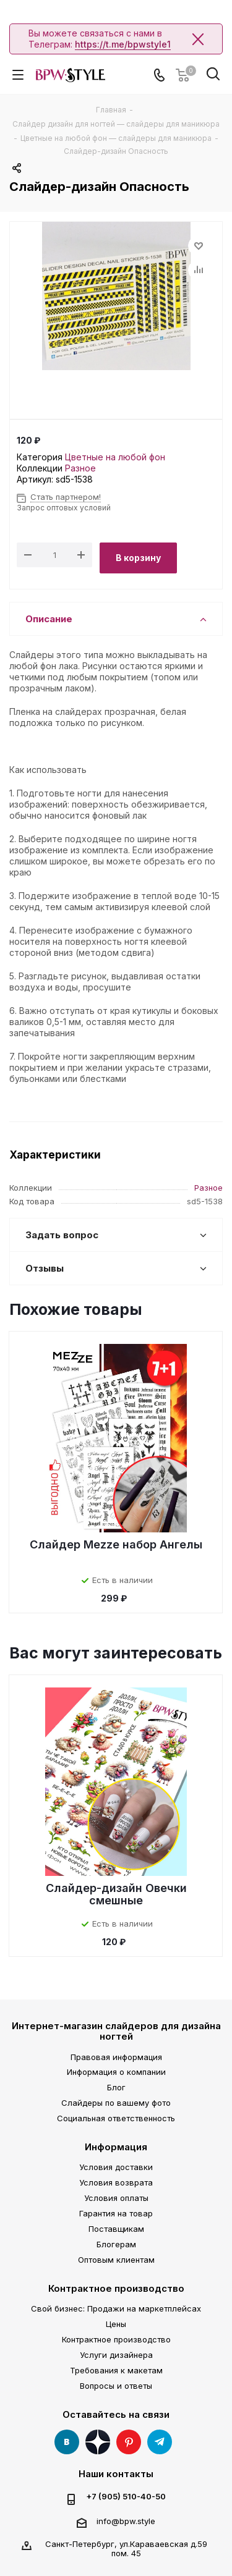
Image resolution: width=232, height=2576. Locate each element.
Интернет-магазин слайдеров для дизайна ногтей (116, 2031)
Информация (116, 2147)
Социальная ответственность (116, 2118)
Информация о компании (116, 2072)
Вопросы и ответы (116, 2386)
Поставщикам (116, 2229)
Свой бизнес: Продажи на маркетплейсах (116, 2308)
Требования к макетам (116, 2370)
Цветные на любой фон (115, 457)
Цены (116, 2324)
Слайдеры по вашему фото (116, 2103)
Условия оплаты (116, 2198)
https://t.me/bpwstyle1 (123, 44)
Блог (116, 2087)
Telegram (159, 2442)
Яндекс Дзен (97, 2442)
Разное (80, 468)
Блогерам (116, 2244)
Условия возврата (116, 2182)
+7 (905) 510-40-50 (126, 2496)
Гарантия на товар (116, 2213)
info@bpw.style (126, 2521)
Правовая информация (116, 2057)
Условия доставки (116, 2167)
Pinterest (128, 2442)
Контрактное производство (116, 2288)
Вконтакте (66, 2442)
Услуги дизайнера (116, 2355)
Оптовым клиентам (116, 2260)
